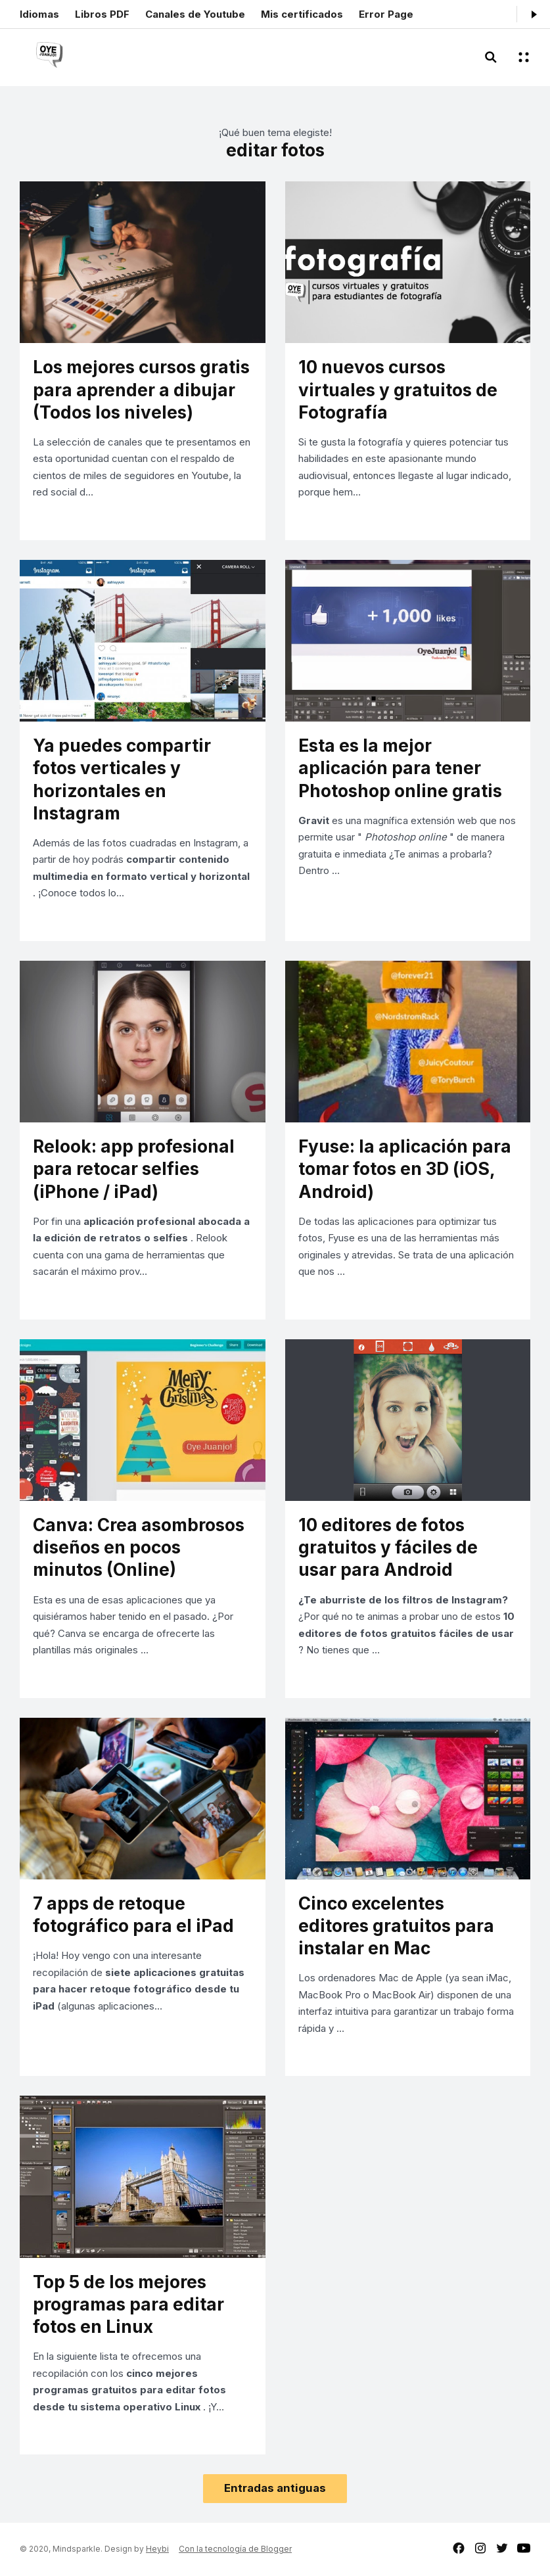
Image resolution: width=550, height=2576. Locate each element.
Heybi (157, 2549)
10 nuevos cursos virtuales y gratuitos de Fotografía (397, 389)
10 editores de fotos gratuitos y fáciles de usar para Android (388, 1547)
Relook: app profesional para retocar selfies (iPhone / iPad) (134, 1168)
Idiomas (39, 14)
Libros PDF (102, 14)
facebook (458, 2548)
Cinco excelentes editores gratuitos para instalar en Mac (396, 1925)
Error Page (386, 14)
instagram (480, 2548)
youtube (523, 2548)
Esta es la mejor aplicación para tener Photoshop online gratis (400, 767)
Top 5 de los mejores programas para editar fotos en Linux (128, 2304)
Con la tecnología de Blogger (235, 2549)
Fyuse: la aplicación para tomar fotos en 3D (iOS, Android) (404, 1168)
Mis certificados (302, 14)
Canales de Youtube (195, 14)
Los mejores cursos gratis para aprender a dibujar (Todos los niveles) (141, 389)
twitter (502, 2548)
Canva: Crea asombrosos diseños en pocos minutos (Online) (138, 1547)
